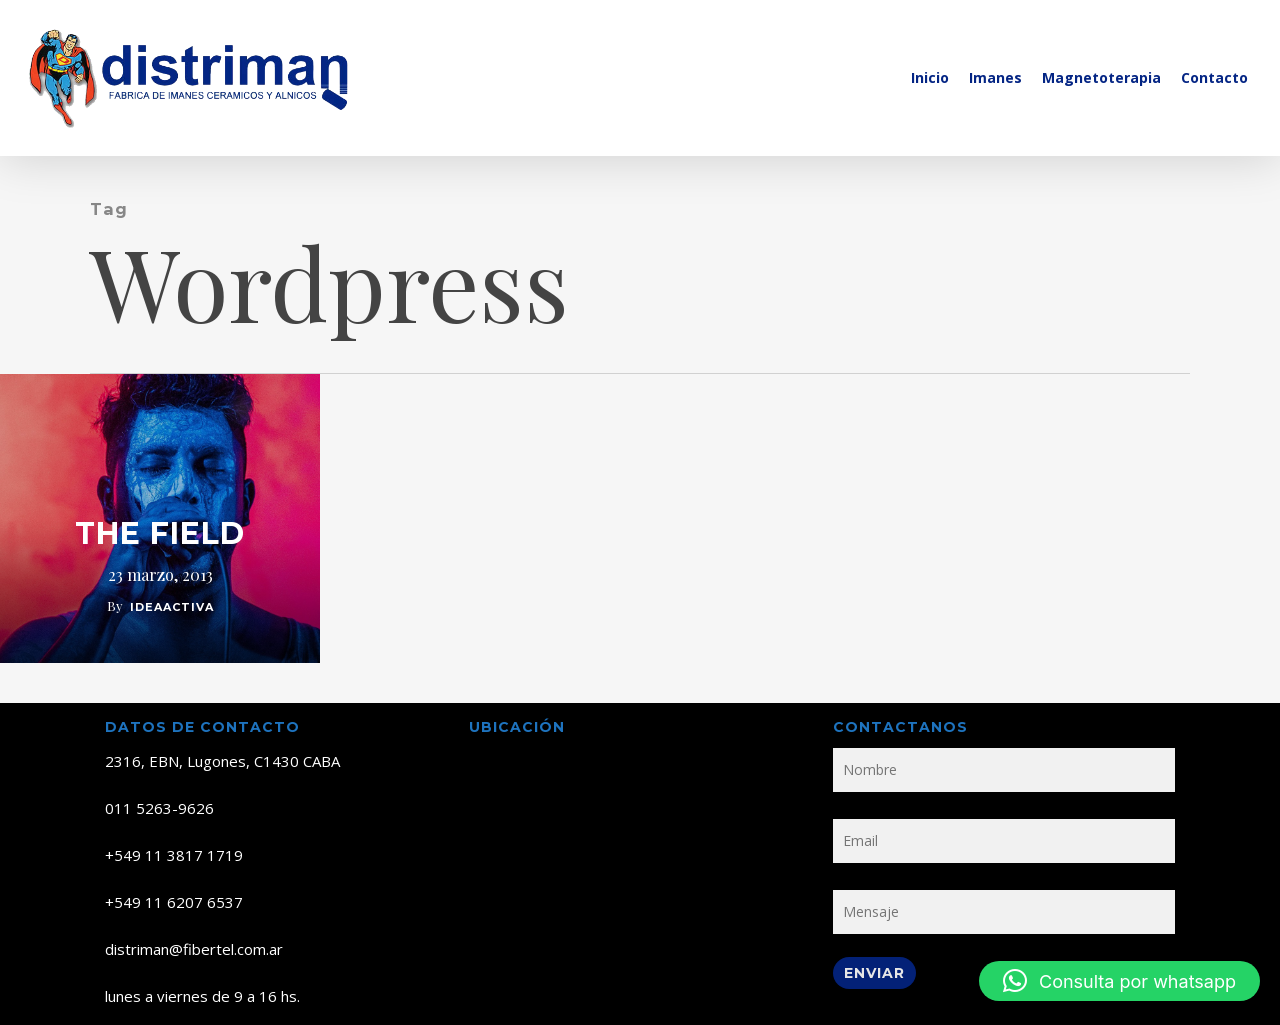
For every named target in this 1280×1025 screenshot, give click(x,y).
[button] (1119, 981)
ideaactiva (172, 607)
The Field (160, 534)
